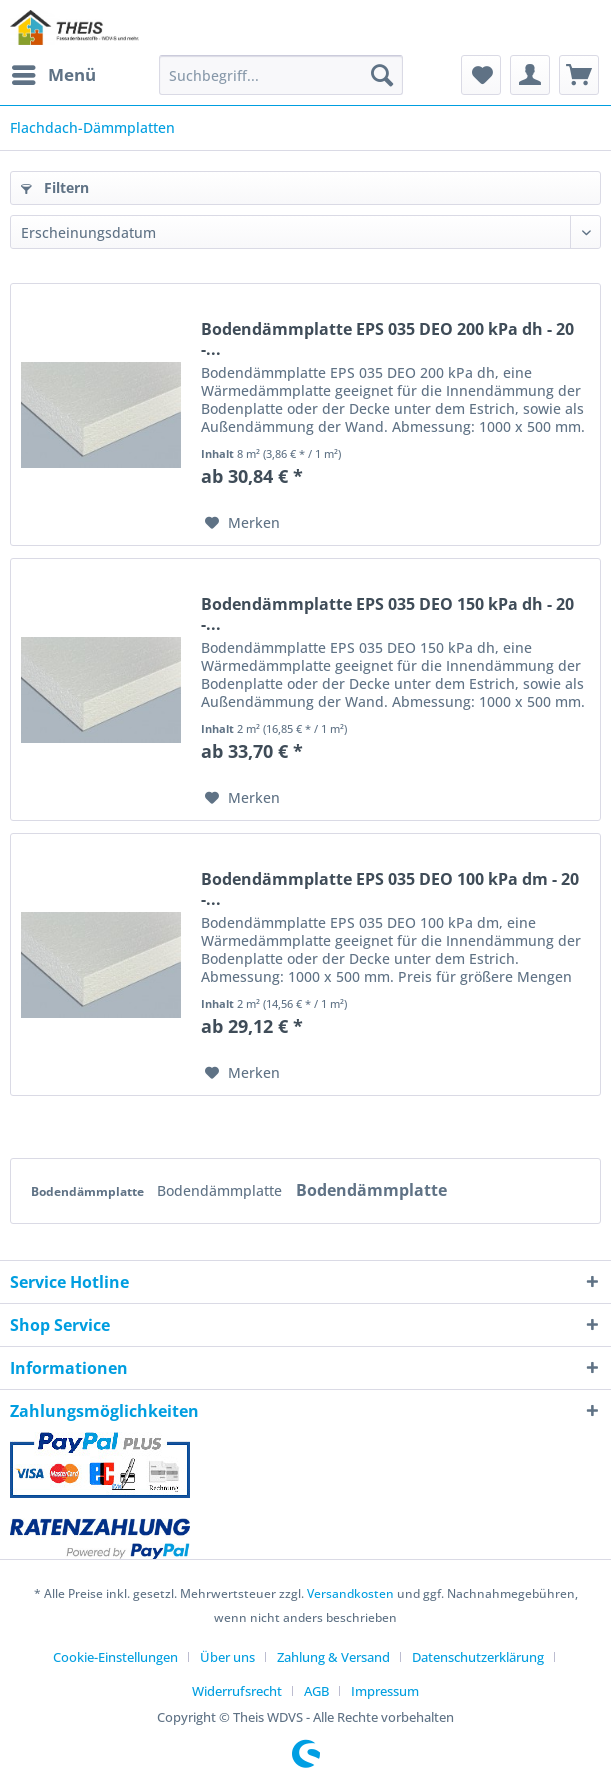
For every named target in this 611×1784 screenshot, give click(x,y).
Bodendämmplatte (89, 1191)
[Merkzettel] (481, 75)
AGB (316, 1691)
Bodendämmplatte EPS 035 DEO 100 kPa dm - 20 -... (390, 889)
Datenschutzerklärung (478, 1657)
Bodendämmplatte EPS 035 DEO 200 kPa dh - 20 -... (387, 339)
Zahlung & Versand (333, 1657)
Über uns (227, 1657)
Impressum (385, 1691)
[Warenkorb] (579, 75)
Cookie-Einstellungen (115, 1657)
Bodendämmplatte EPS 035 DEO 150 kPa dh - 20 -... (387, 614)
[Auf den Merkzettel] (242, 523)
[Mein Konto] (530, 75)
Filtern (55, 187)
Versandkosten (350, 1593)
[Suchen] (382, 75)
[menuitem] (53, 75)
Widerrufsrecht (237, 1691)
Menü (54, 72)
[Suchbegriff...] (281, 75)
